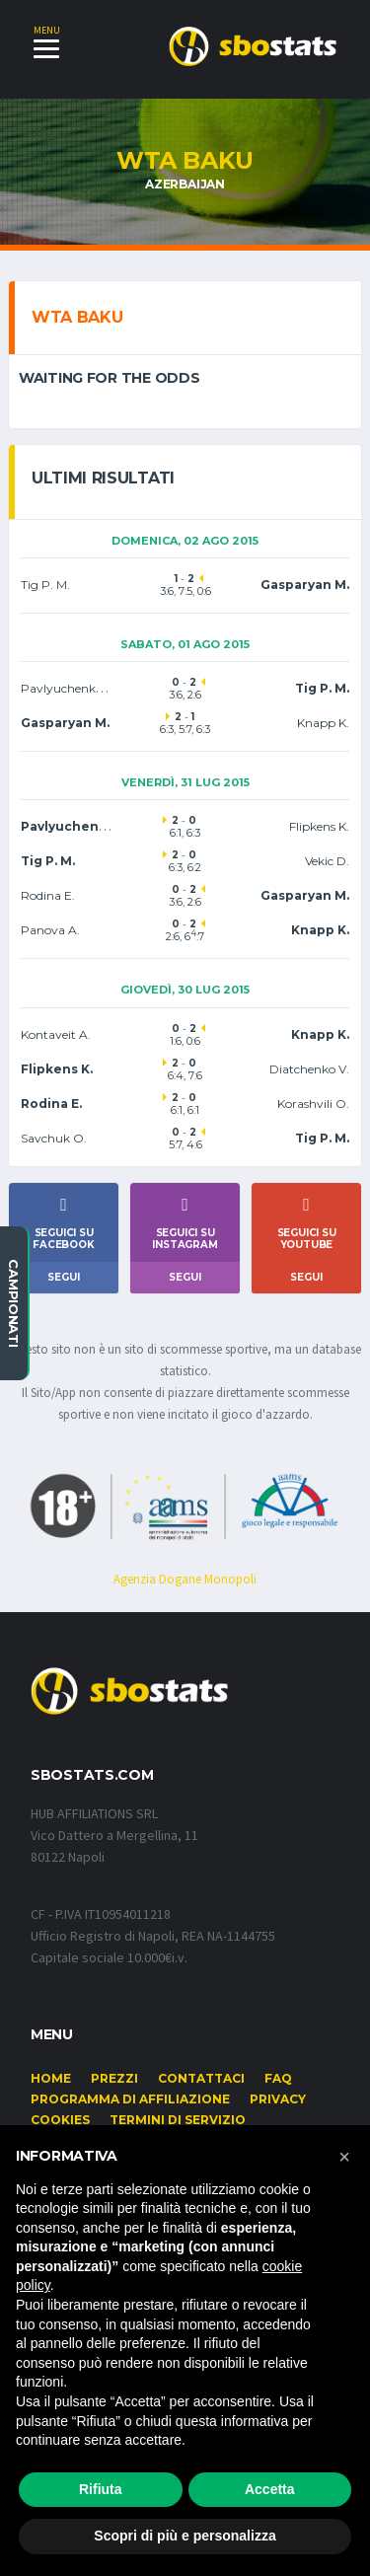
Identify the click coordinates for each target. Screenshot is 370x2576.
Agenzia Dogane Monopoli (185, 1579)
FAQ (278, 2078)
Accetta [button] (270, 2489)
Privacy (278, 2099)
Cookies (60, 2119)
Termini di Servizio (178, 2119)
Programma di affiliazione (130, 2099)
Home (51, 2078)
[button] (344, 2156)
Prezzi (114, 2078)
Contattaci (201, 2078)
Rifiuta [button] (100, 2489)
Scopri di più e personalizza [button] (184, 2535)
